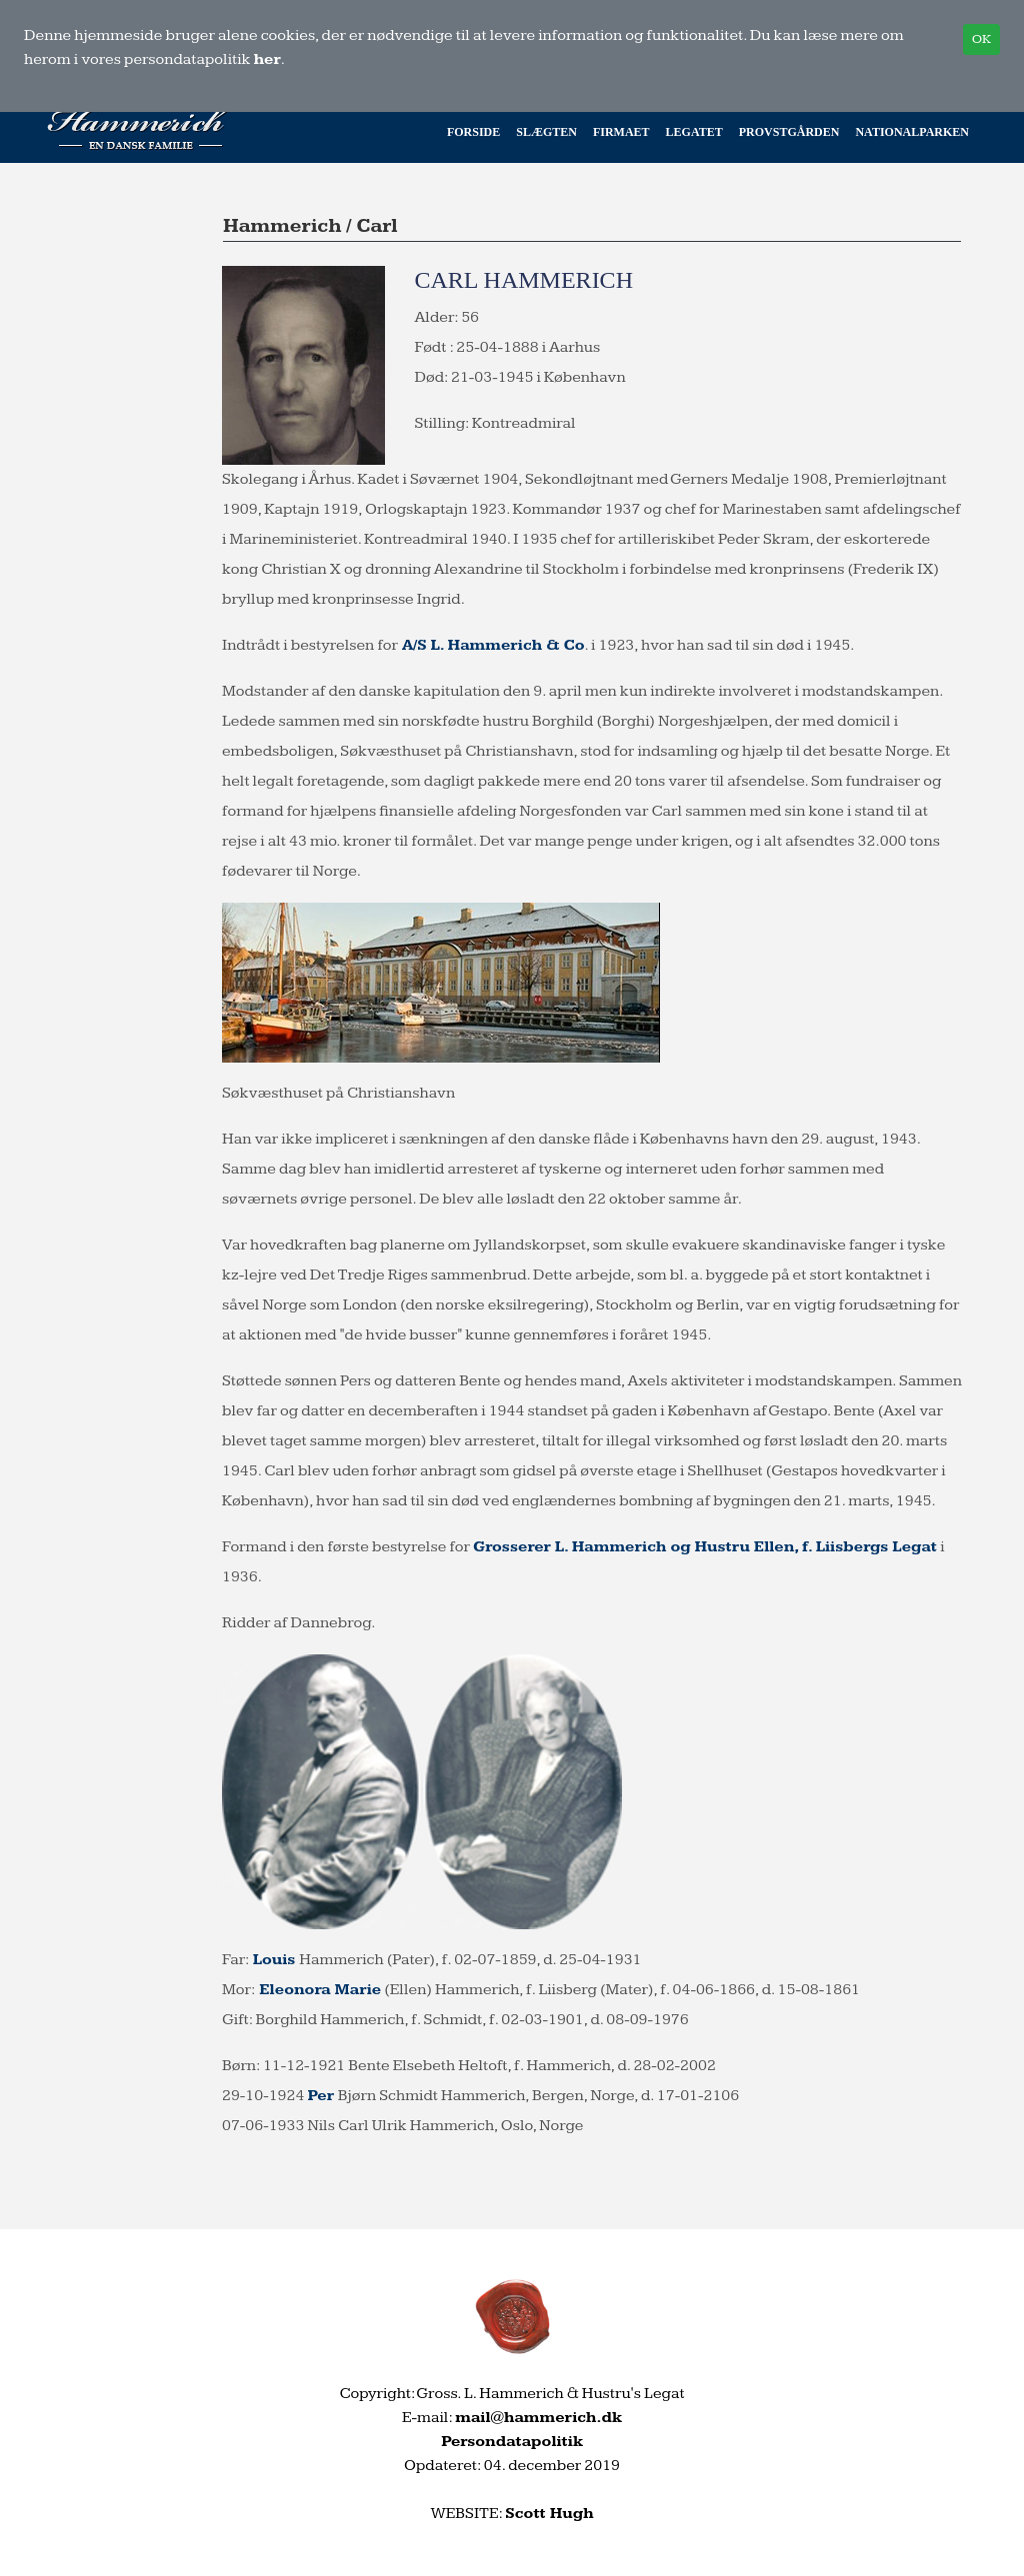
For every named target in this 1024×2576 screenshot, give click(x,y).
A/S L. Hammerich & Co (491, 645)
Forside (473, 132)
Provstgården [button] (789, 132)
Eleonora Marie (318, 1989)
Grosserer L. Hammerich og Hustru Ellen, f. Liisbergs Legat (705, 1546)
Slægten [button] (546, 132)
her (267, 59)
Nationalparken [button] (912, 132)
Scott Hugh (549, 2513)
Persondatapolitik (512, 2441)
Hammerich (282, 226)
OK (981, 39)
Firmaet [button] (621, 132)
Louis (276, 1959)
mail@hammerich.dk (538, 2417)
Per (322, 2095)
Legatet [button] (694, 132)
